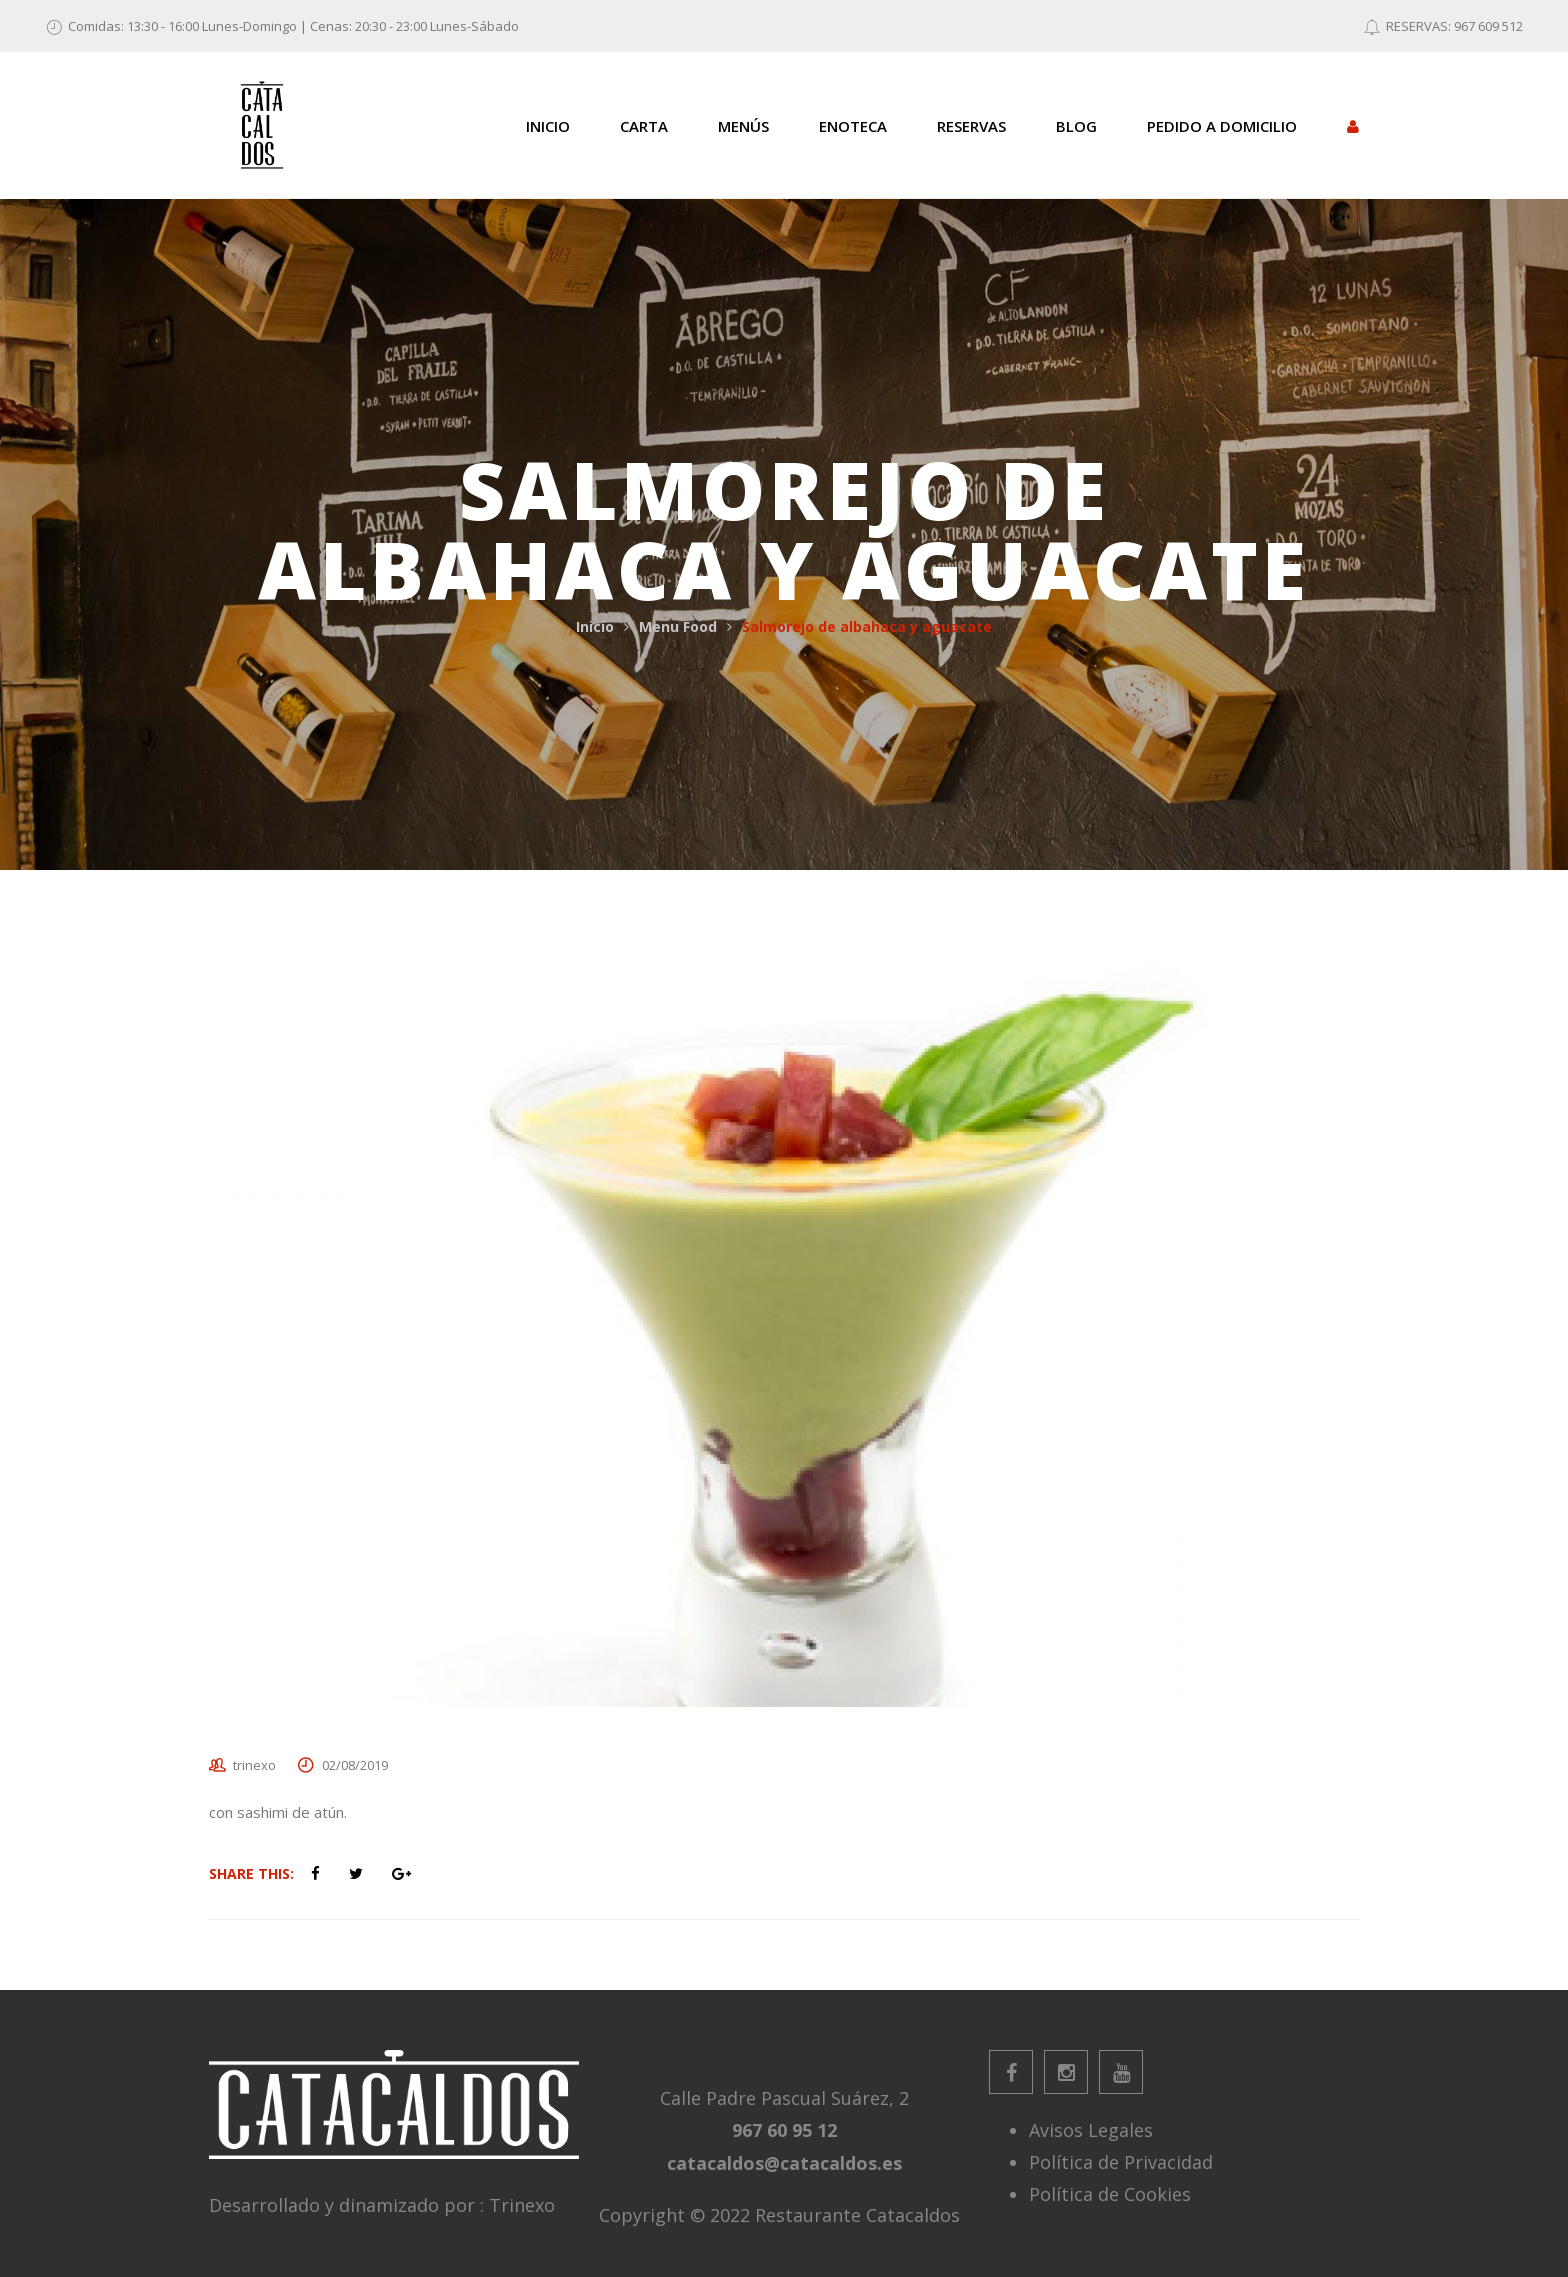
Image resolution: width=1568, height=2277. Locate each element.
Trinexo (522, 2205)
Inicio (595, 626)
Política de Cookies (1110, 2194)
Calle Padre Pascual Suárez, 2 (784, 2098)
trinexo (254, 1765)
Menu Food (678, 626)
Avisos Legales (1091, 2130)
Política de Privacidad (1121, 2162)
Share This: (251, 1873)
